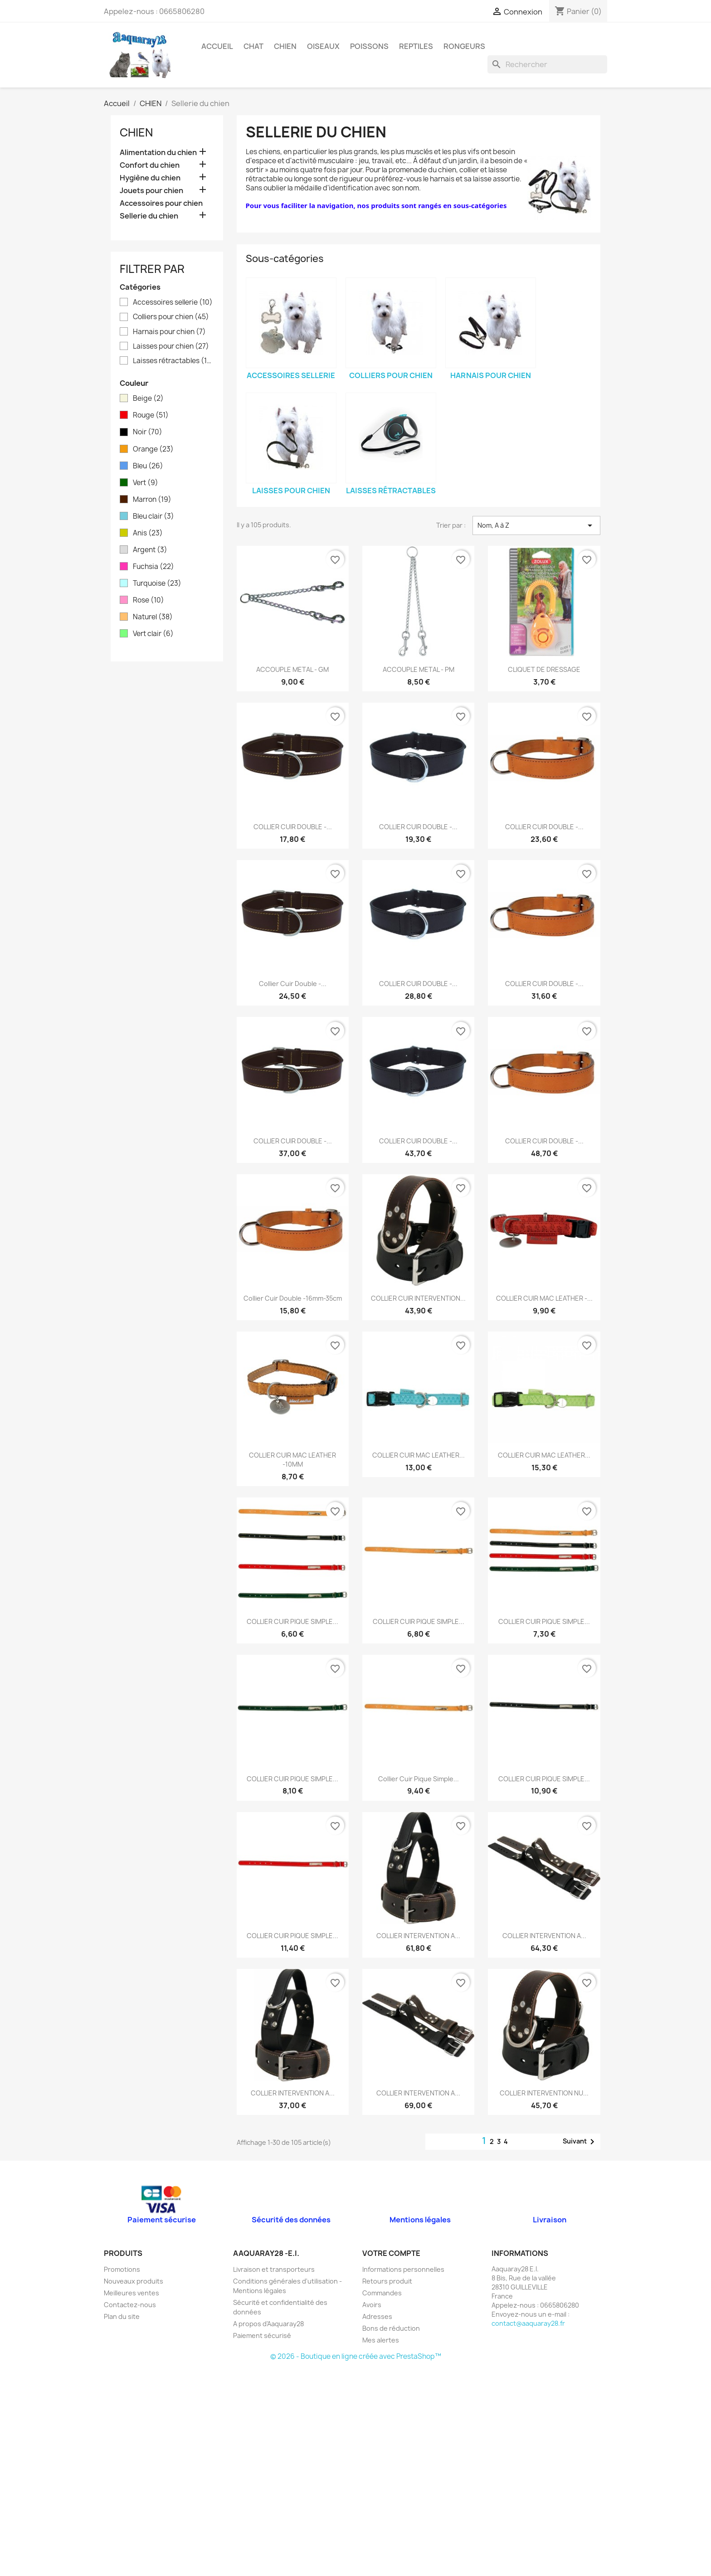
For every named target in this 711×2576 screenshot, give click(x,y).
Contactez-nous (130, 2304)
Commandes (382, 2293)
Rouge (151, 415)
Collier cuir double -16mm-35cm (292, 1298)
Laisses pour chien (171, 346)
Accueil (217, 46)
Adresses (377, 2316)
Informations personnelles (403, 2269)
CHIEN (285, 46)
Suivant (580, 2141)
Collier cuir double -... (292, 983)
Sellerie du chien (149, 216)
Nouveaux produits (133, 2281)
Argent (150, 549)
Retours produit (387, 2281)
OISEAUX (323, 46)
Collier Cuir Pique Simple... (418, 1778)
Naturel (153, 617)
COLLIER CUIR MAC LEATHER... (418, 1455)
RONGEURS (464, 46)
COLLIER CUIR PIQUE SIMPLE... (292, 1621)
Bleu (148, 466)
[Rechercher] (547, 64)
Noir (147, 432)
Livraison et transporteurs (274, 2269)
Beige (148, 398)
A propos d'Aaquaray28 (268, 2323)
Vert (145, 482)
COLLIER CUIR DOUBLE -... (292, 826)
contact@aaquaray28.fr (528, 2323)
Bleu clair (153, 516)
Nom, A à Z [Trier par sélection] (536, 525)
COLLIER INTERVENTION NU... (544, 2093)
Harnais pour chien (169, 331)
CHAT (253, 46)
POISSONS (369, 46)
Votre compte (391, 2253)
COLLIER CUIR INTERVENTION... (418, 1298)
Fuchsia (153, 566)
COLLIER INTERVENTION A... (418, 1935)
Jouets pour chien (151, 190)
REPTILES (416, 46)
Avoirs (371, 2304)
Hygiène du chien (150, 178)
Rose (148, 600)
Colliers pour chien (171, 316)
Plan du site (122, 2316)
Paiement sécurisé (262, 2335)
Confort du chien (150, 165)
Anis (148, 533)
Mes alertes (380, 2340)
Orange (153, 449)
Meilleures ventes (131, 2293)
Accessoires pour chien (161, 203)
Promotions (122, 2269)
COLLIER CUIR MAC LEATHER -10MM (292, 1459)
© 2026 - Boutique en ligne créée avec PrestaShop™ (355, 2356)
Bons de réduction (391, 2328)
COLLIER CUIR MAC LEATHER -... (544, 1298)
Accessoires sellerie (173, 302)
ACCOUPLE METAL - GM (292, 669)
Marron (152, 499)
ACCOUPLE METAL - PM (418, 669)
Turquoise (157, 583)
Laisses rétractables (173, 360)
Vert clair (153, 633)
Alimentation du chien (158, 152)
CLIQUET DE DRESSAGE (544, 669)
